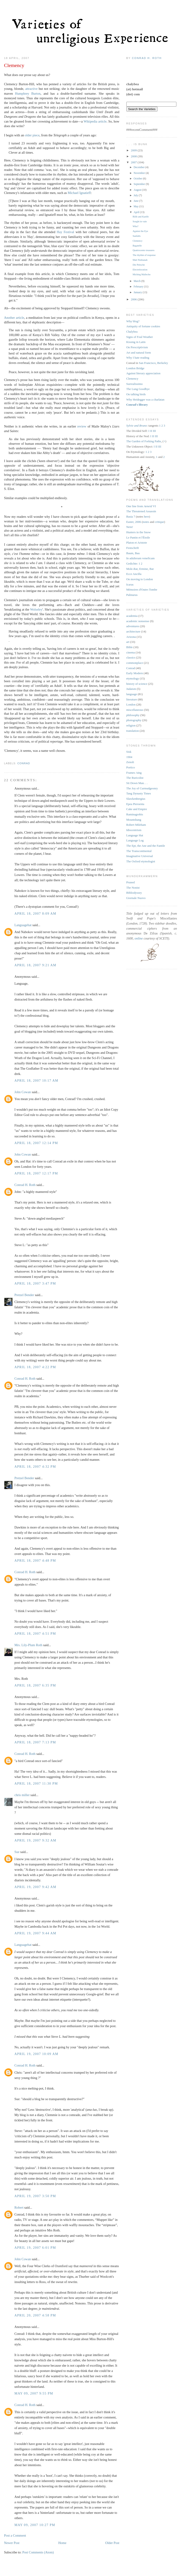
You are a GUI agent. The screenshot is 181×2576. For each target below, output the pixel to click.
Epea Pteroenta (135, 804)
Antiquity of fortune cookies (143, 326)
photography (133, 720)
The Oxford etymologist (140, 861)
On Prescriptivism (137, 347)
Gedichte (131, 563)
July (136, 195)
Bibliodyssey (134, 892)
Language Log (135, 840)
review (81, 426)
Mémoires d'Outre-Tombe (141, 589)
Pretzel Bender (24, 1295)
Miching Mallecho (142, 274)
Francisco (150, 363)
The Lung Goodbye (138, 389)
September (140, 184)
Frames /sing (134, 772)
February (139, 286)
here (146, 516)
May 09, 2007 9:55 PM (34, 2393)
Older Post (112, 2543)
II (151, 431)
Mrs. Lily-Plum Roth (28, 1645)
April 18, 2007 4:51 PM (35, 1633)
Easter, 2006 (133, 522)
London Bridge (135, 368)
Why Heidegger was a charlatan (145, 399)
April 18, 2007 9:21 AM (35, 965)
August (138, 189)
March (137, 281)
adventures (132, 626)
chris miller (22, 1795)
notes (146, 522)
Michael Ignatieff (79, 193)
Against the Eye (140, 231)
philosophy (133, 715)
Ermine (143, 569)
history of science (136, 683)
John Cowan (23, 1092)
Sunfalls (136, 236)
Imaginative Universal (139, 856)
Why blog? (132, 321)
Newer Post (12, 2543)
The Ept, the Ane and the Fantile (145, 845)
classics (131, 657)
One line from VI (141, 506)
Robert (19, 2207)
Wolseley (36, 609)
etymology (132, 678)
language (131, 694)
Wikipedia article (94, 121)
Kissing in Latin (135, 342)
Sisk (128, 751)
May (136, 206)
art (128, 642)
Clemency (14, 65)
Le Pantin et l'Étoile (138, 537)
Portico (130, 767)
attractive (31, 89)
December (139, 167)
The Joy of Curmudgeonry (142, 788)
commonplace (134, 662)
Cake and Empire (136, 809)
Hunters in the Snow (138, 532)
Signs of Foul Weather (139, 337)
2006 (134, 299)
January (138, 292)
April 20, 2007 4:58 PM (35, 2315)
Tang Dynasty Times (138, 793)
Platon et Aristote (136, 542)
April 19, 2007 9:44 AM (35, 1933)
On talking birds (136, 394)
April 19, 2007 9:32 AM (35, 1840)
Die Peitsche (139, 264)
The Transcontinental (139, 851)
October (138, 178)
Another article (14, 317)
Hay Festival (65, 232)
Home (62, 2543)
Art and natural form (138, 352)
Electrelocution (140, 269)
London (131, 704)
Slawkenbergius (135, 798)
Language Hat (134, 835)
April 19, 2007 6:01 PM (35, 2247)
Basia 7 (130, 516)
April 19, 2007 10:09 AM (37, 2054)
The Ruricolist (134, 777)
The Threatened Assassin (141, 511)
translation (132, 730)
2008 (134, 156)
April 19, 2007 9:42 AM (35, 1887)
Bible (129, 647)
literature (131, 699)
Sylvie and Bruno (136, 425)
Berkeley (162, 363)
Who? (135, 226)
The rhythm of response (144, 255)
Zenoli (130, 762)
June (136, 200)
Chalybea (132, 331)
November (140, 173)
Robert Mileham (136, 824)
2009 (134, 150)
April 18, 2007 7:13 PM (35, 1742)
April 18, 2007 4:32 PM (35, 1466)
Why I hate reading (137, 357)
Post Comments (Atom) (38, 2552)
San (141, 363)
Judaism (131, 689)
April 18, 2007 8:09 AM (35, 913)
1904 (129, 757)
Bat (151, 569)
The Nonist (133, 887)
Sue (17, 1852)
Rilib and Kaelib (140, 216)
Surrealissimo (134, 384)
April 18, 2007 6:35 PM (35, 1685)
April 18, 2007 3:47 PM (35, 1283)
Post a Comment (15, 2535)
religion (131, 725)
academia (132, 616)
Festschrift (132, 548)
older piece (32, 135)
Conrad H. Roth (25, 1185)
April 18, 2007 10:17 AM (37, 1080)
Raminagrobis (134, 814)
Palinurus (132, 595)
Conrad (23, 763)
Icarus (130, 584)
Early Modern (134, 673)
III (154, 431)
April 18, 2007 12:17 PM (36, 1173)
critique (159, 522)
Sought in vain (140, 221)
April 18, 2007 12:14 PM (36, 1143)
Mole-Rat (132, 569)
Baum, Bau (133, 553)
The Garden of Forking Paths (143, 441)
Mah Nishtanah (140, 260)
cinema (130, 652)
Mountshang (133, 819)
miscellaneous (134, 709)
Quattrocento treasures (143, 250)
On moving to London (139, 579)
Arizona (131, 636)
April (137, 212)
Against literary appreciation (143, 373)
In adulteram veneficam (140, 558)
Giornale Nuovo (136, 898)
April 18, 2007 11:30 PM (36, 1783)
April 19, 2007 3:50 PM (35, 2196)
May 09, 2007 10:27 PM (35, 2525)
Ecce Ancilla (134, 574)
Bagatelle (137, 245)
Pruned (130, 882)
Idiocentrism (133, 830)
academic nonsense (137, 621)
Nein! (129, 527)
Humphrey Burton (28, 93)
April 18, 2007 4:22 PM (35, 1367)
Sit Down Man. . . (137, 783)
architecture (133, 631)
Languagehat (23, 925)
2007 (134, 162)
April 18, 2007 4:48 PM (35, 1560)
